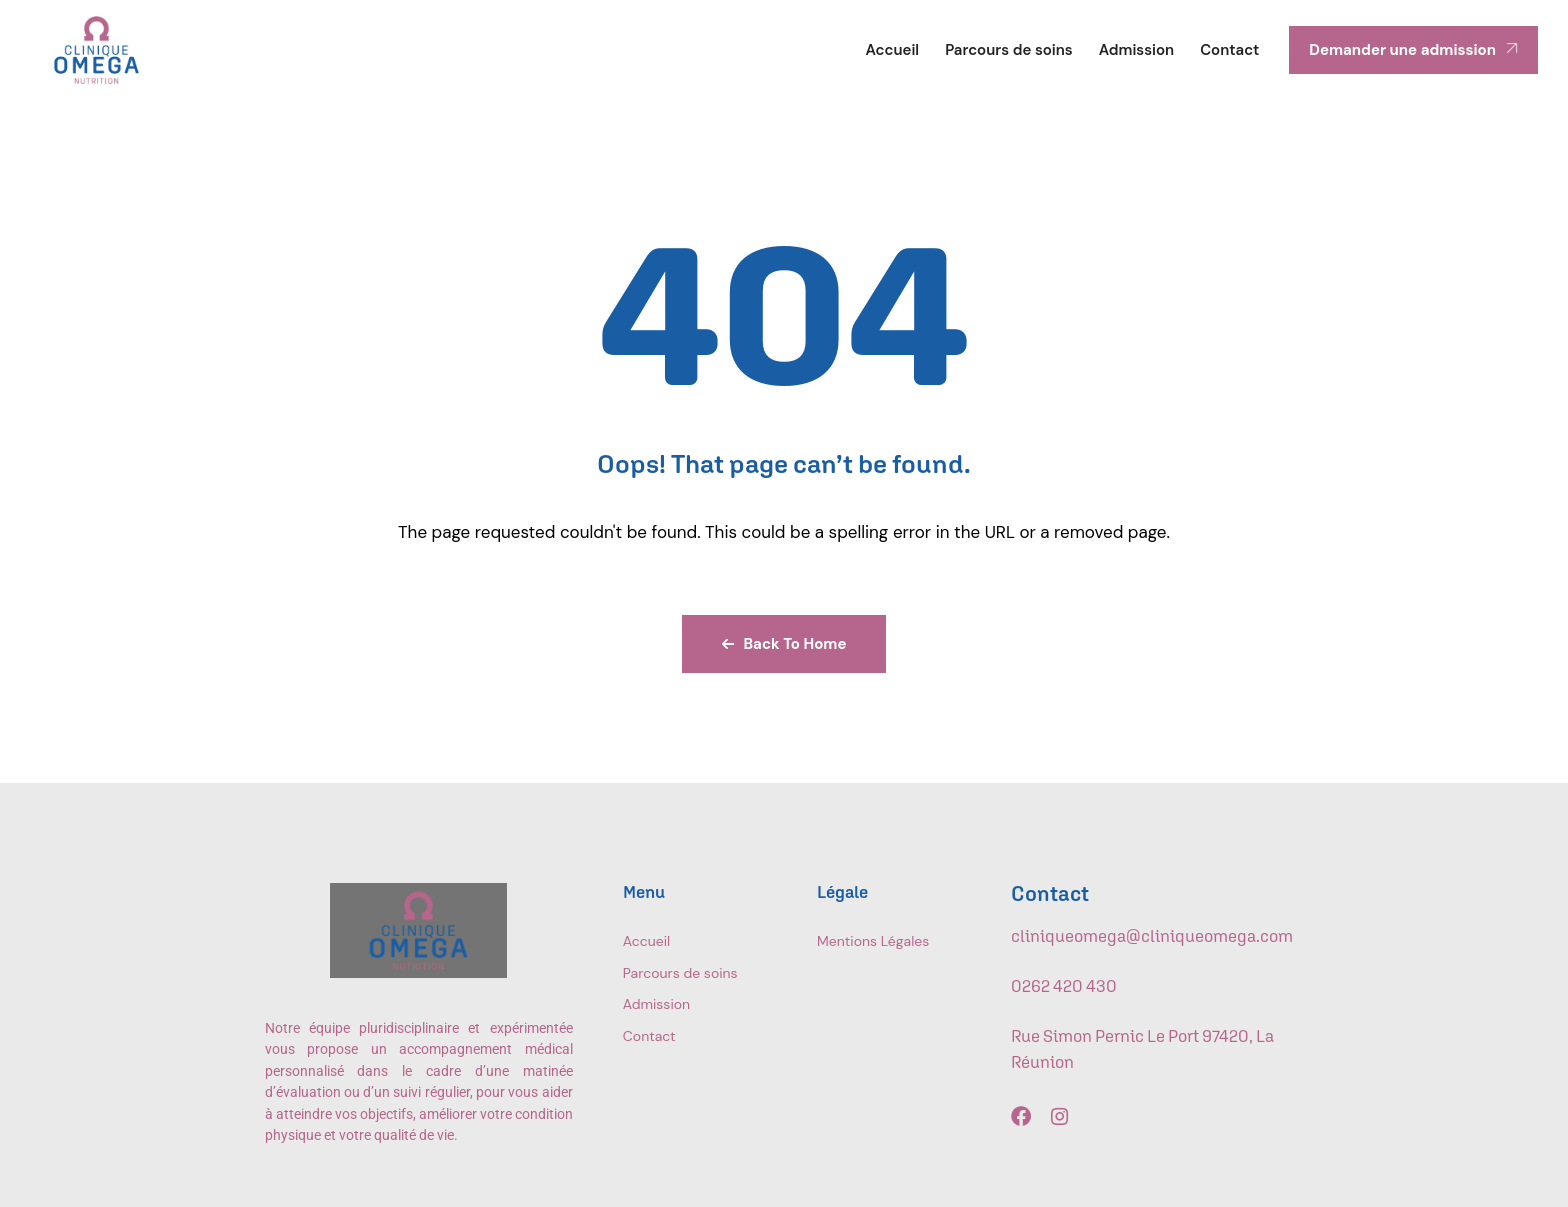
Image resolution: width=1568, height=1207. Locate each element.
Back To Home (784, 644)
